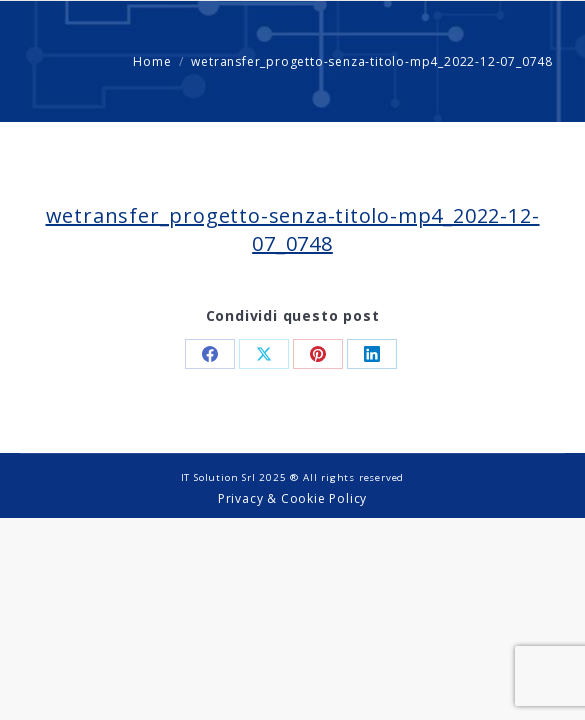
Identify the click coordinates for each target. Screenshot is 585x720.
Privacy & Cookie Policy (292, 498)
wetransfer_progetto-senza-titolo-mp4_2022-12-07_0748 (293, 229)
